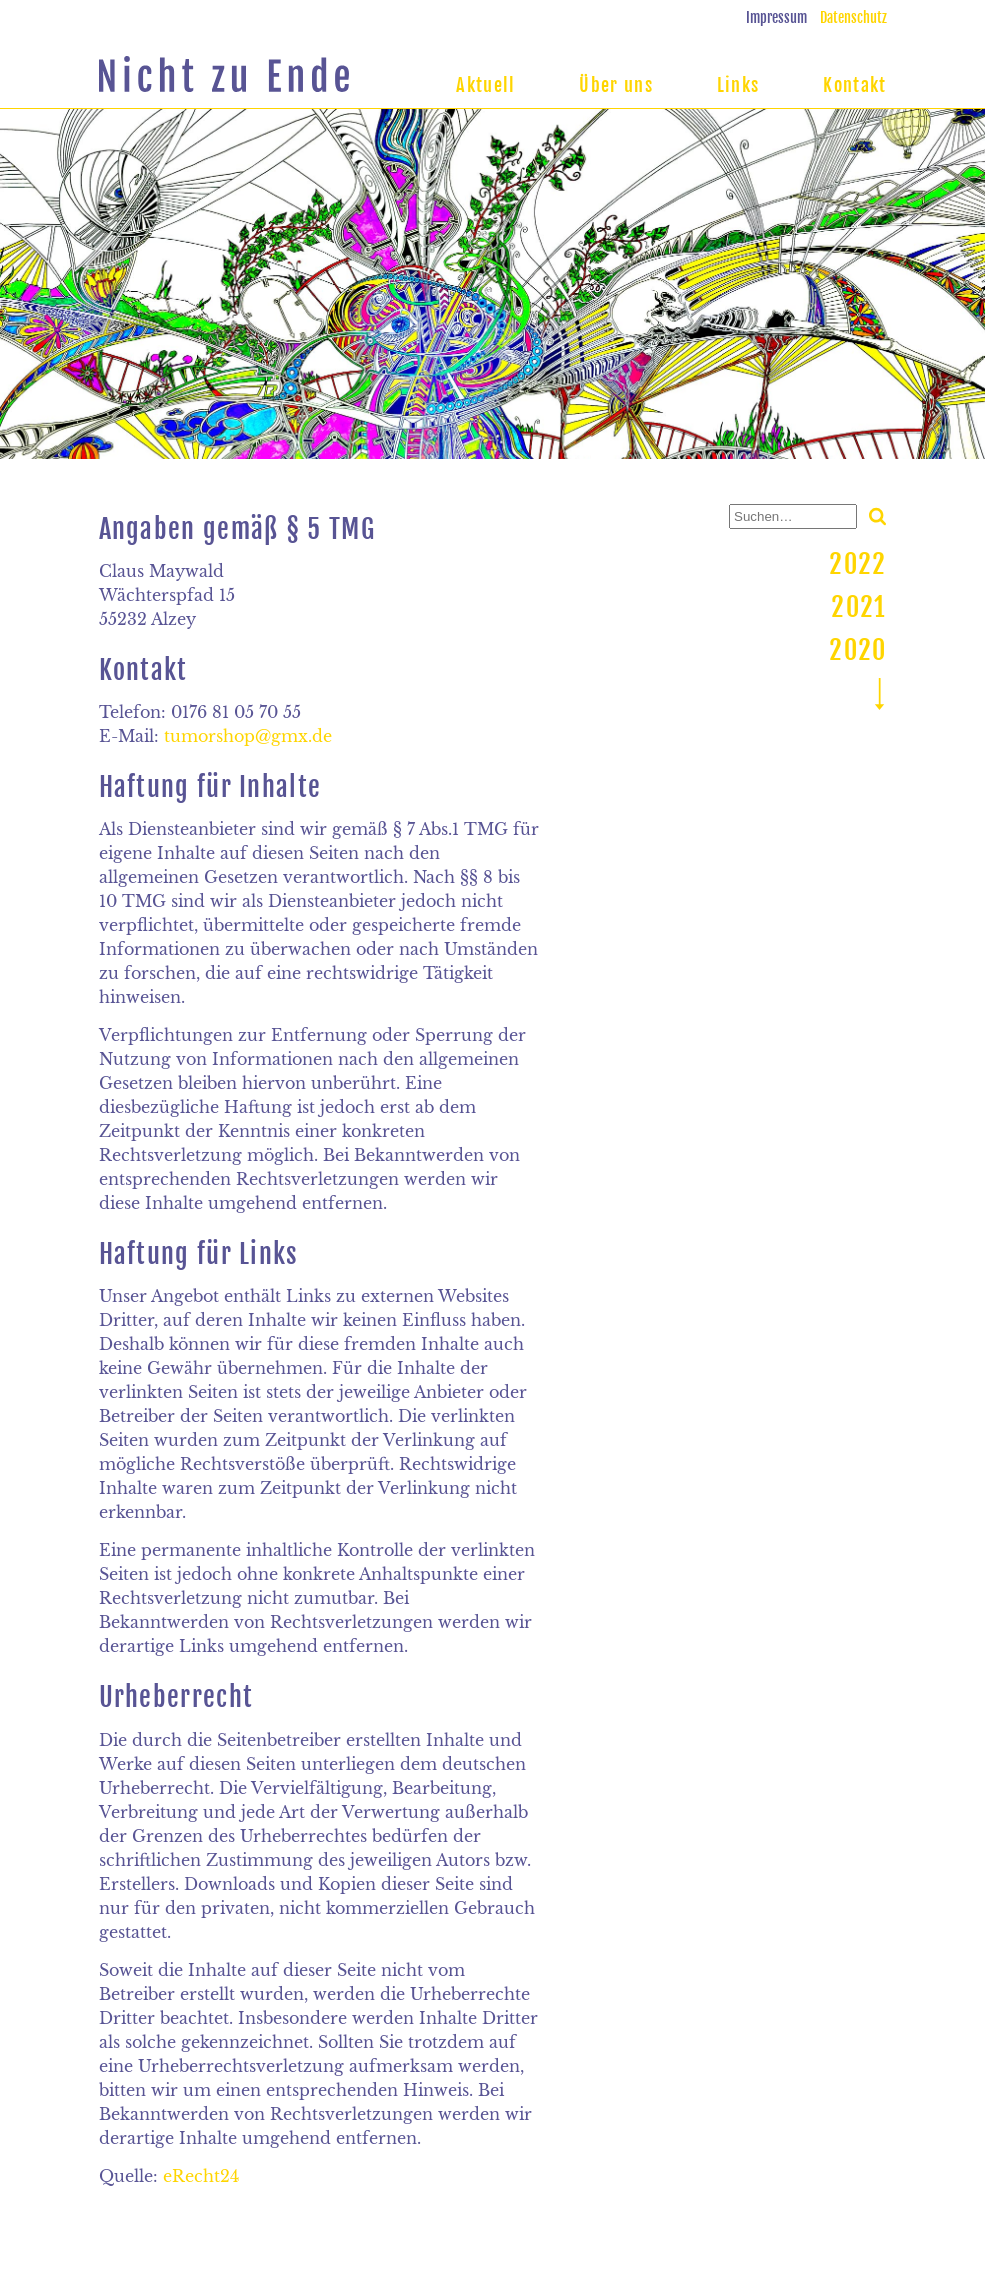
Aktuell (485, 85)
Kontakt (854, 85)
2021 (858, 607)
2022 (857, 564)
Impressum (776, 17)
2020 (857, 650)
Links (738, 85)
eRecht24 (201, 2176)
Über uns (615, 85)
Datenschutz (853, 17)
